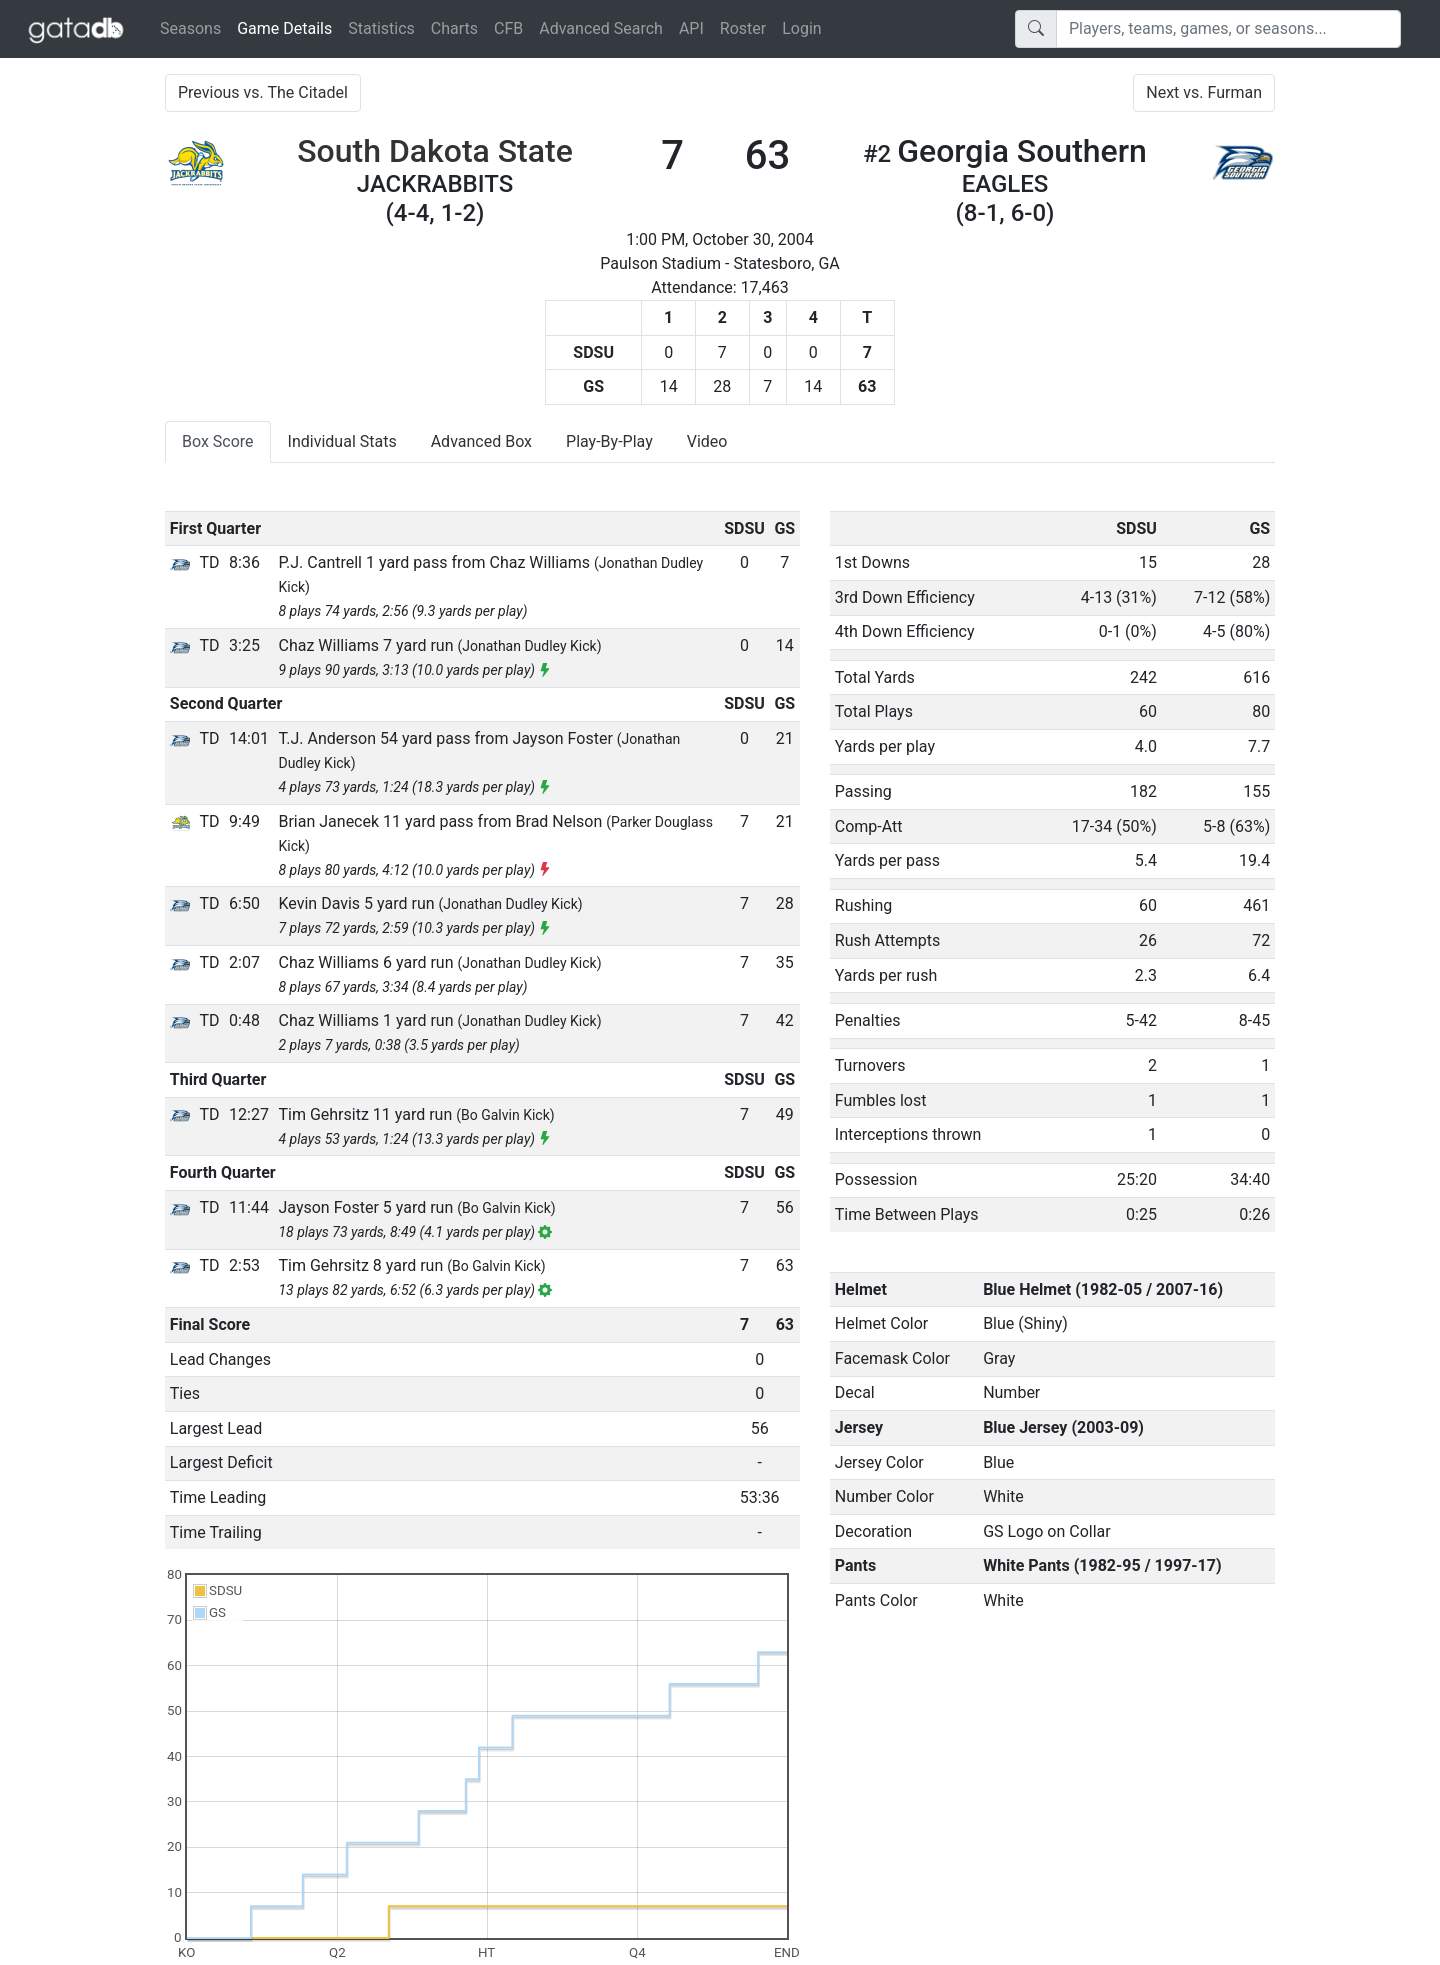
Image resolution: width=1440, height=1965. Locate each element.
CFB (508, 28)
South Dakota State (435, 151)
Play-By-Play (609, 441)
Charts (454, 28)
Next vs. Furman (1204, 92)
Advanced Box (481, 441)
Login (801, 28)
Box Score (218, 441)
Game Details (288, 27)
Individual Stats (342, 441)
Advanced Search (601, 28)
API (691, 28)
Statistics (381, 28)
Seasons (190, 28)
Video (707, 441)
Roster (743, 28)
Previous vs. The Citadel (263, 92)
